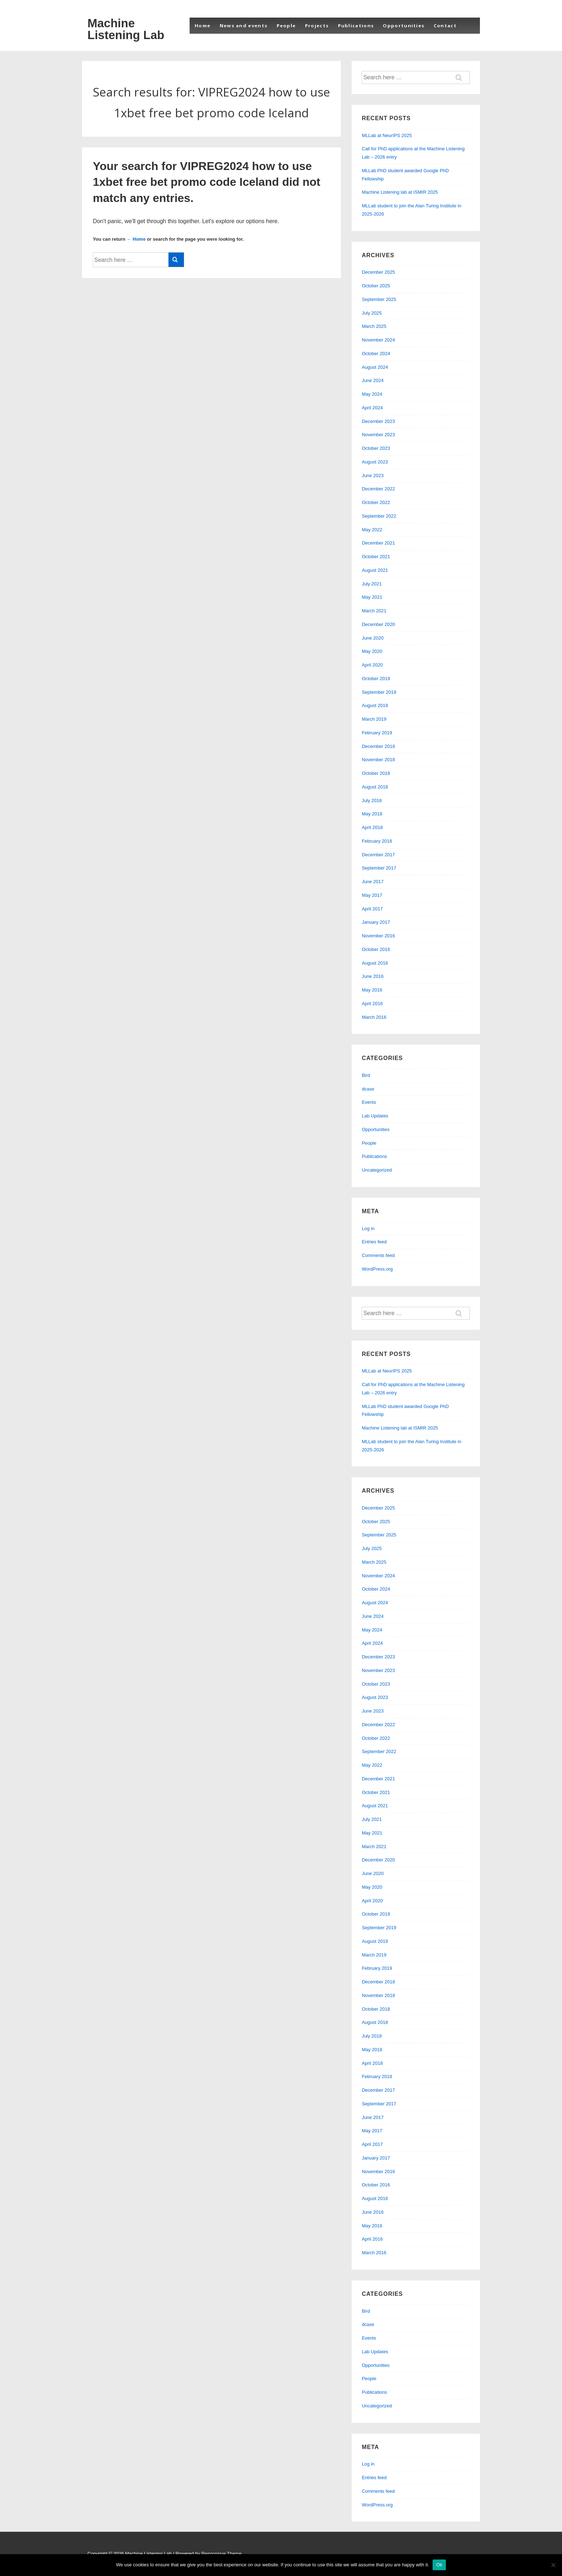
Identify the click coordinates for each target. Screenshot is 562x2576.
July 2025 (372, 313)
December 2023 (378, 421)
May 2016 (372, 990)
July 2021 (372, 584)
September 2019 (379, 692)
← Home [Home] (136, 239)
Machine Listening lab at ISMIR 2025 (400, 192)
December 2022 (378, 488)
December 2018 (378, 746)
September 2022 (379, 516)
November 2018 (378, 759)
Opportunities (403, 25)
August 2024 (375, 367)
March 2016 (374, 1017)
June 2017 (373, 881)
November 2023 (378, 434)
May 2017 (372, 895)
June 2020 (373, 638)
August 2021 (375, 570)
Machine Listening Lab (126, 29)
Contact (445, 25)
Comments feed (378, 1255)
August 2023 (375, 462)
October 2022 (376, 502)
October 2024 (376, 353)
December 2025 (378, 272)
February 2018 (377, 841)
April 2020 (372, 665)
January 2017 (376, 922)
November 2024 (378, 340)
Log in (368, 1228)
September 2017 (379, 868)
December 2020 (378, 624)
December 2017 (378, 854)
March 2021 (374, 610)
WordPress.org (377, 1269)
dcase (368, 1089)
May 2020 (372, 651)
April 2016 (372, 1003)
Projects (317, 25)
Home (202, 25)
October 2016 (376, 949)
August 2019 (375, 705)
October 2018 (376, 773)
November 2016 (378, 935)
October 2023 (376, 448)
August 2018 (375, 787)
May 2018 (372, 813)
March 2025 (374, 326)
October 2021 (376, 556)
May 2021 (372, 597)
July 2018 (372, 800)
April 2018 (372, 827)
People (286, 25)
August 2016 (375, 963)
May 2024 (372, 394)
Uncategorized (377, 1170)
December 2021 (378, 543)
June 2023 (373, 475)
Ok (439, 2564)
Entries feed (374, 1241)
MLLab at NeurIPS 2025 (386, 135)
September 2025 (379, 299)
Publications (356, 25)
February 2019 (377, 732)
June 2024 (373, 380)
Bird (366, 1075)
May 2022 (372, 529)
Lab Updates (375, 1116)
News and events (244, 25)
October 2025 (376, 285)
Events (369, 1102)
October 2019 (376, 678)
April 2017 (372, 909)
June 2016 (373, 976)
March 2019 (374, 719)
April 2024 (372, 407)
